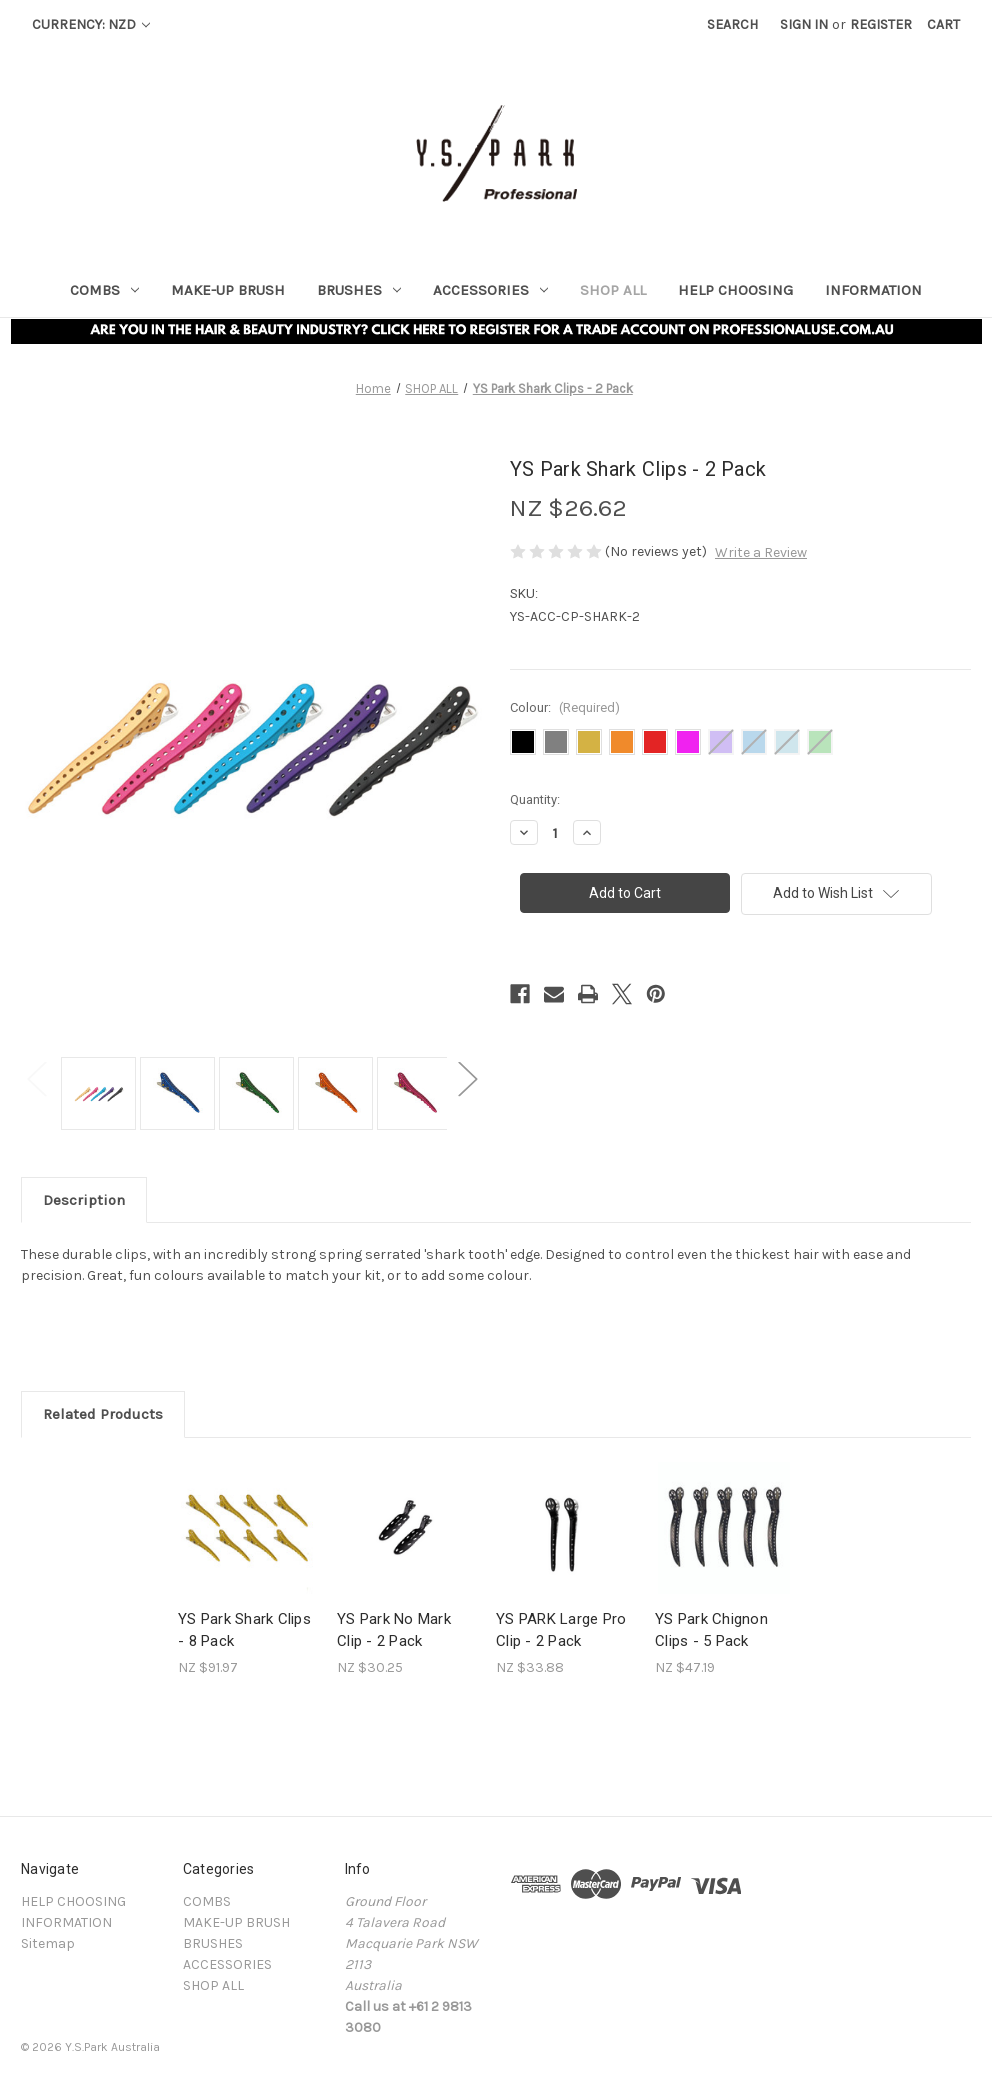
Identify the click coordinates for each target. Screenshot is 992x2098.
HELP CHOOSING (735, 290)
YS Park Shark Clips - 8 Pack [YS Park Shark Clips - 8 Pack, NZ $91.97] (244, 1630)
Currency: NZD (91, 24)
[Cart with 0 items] (943, 24)
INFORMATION (873, 290)
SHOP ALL (613, 290)
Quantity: (535, 799)
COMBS (104, 290)
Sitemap (48, 1943)
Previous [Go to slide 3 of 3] (36, 1078)
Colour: (565, 707)
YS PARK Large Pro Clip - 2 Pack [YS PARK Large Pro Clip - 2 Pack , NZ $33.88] (561, 1630)
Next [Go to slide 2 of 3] (467, 1078)
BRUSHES (359, 290)
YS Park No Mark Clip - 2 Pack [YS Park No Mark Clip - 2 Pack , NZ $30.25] (394, 1630)
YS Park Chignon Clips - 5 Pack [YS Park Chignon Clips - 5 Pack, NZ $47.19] (711, 1630)
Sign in (804, 24)
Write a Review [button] (761, 552)
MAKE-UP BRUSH (228, 290)
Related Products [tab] (103, 1414)
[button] (496, 330)
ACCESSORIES (490, 290)
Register (881, 24)
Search (732, 24)
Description (84, 1200)
